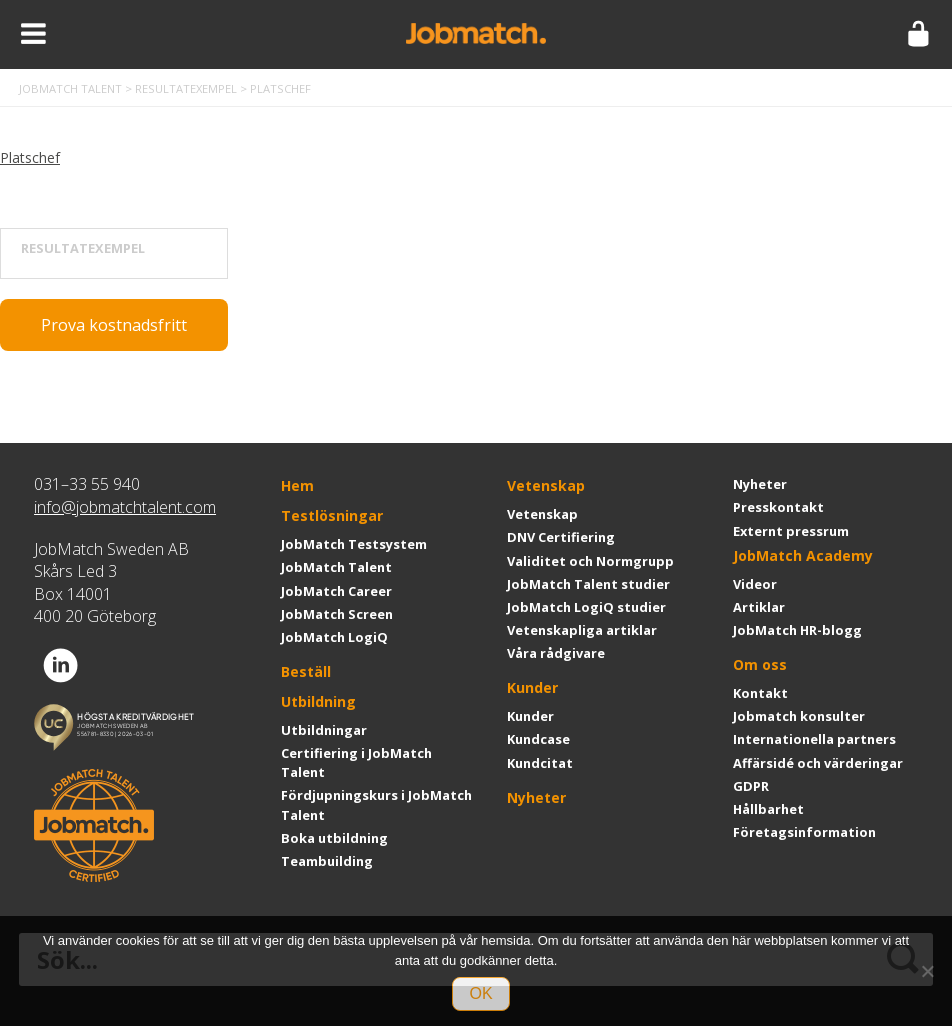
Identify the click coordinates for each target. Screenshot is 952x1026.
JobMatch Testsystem (354, 544)
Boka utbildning (334, 838)
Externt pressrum (791, 531)
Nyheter (536, 797)
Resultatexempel (83, 248)
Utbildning (318, 701)
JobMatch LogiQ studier (586, 607)
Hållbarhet (768, 809)
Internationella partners (814, 739)
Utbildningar (324, 730)
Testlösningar (332, 515)
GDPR (751, 786)
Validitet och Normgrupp (590, 561)
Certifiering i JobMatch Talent (356, 762)
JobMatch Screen (337, 614)
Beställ (306, 671)
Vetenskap (546, 485)
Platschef (30, 157)
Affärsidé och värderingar (818, 763)
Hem (297, 485)
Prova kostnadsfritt (114, 325)
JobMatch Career (336, 591)
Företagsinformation (804, 832)
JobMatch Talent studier (588, 584)
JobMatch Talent (336, 567)
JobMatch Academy (803, 555)
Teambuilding (327, 861)
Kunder (532, 687)
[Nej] (927, 971)
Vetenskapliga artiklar (582, 630)
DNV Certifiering (561, 537)
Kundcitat (540, 763)
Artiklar (759, 607)
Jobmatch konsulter (799, 716)
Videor (755, 584)
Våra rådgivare (556, 653)
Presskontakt (778, 507)
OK (480, 993)
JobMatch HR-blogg (797, 630)
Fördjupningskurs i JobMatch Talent (376, 804)
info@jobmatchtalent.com (125, 507)
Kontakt (760, 693)
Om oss (760, 664)
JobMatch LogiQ (334, 637)
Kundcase (538, 739)
